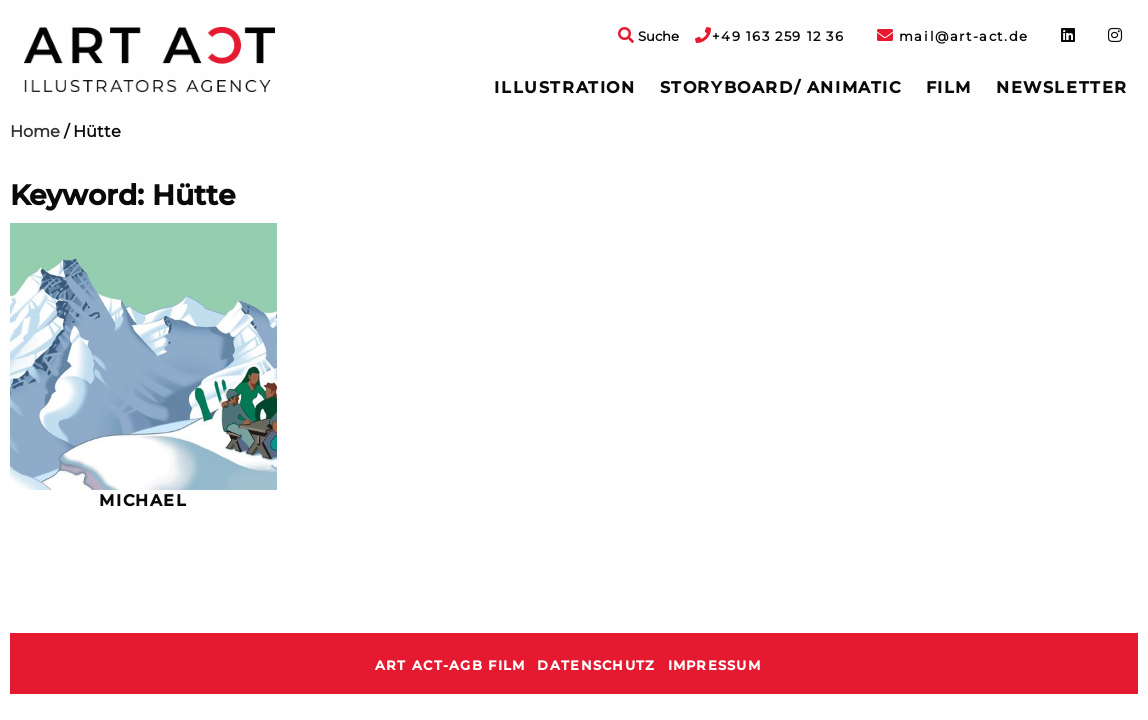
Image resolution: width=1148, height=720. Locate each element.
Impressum (715, 665)
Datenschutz (596, 665)
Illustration (564, 87)
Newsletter (1062, 87)
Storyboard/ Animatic (781, 87)
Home (35, 131)
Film (949, 87)
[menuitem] (564, 88)
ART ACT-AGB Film (450, 665)
